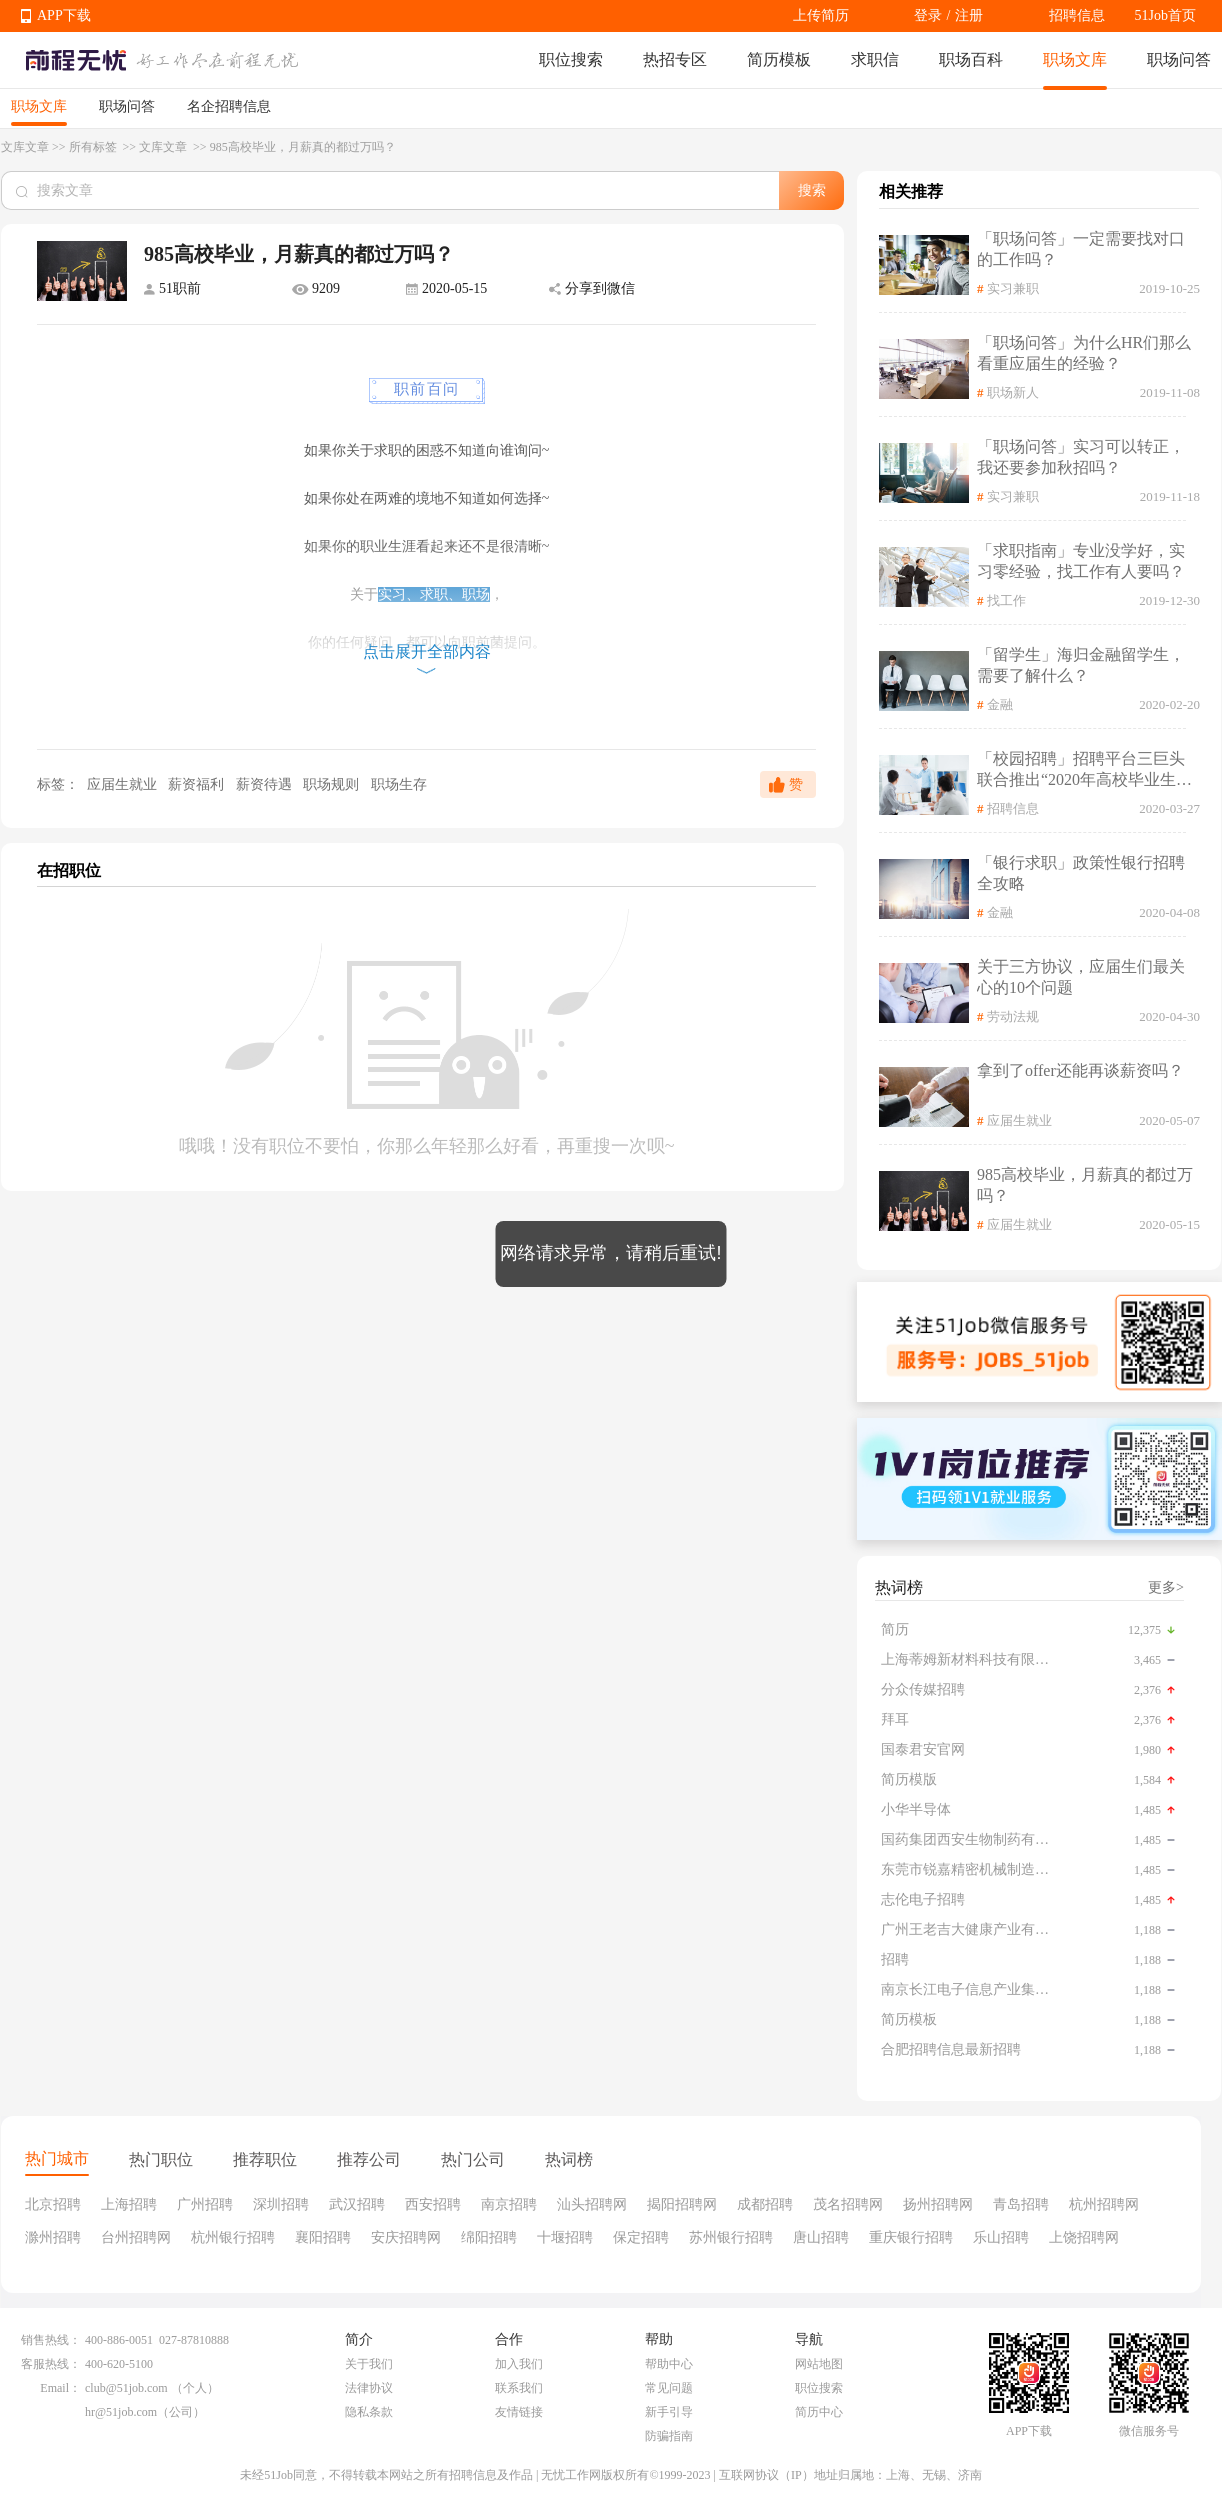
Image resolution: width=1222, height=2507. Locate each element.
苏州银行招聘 (731, 2237)
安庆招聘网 (406, 2237)
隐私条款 (369, 2412)
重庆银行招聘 (911, 2237)
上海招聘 (129, 2204)
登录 (928, 15)
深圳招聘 (281, 2204)
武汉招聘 (357, 2204)
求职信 (875, 59)
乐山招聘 (1001, 2237)
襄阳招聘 (323, 2237)
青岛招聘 (1021, 2204)
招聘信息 (1077, 15)
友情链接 (519, 2412)
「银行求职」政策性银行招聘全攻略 (1081, 873)
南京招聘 (509, 2204)
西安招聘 (433, 2204)
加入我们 (519, 2364)
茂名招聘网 (848, 2204)
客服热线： (51, 2364)
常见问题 (669, 2388)
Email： (60, 2388)
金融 (1000, 704)
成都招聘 (765, 2204)
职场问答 (1179, 59)
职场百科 (971, 59)
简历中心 (819, 2412)
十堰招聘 (565, 2237)
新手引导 (669, 2412)
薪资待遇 (266, 784)
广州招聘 (205, 2204)
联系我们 (519, 2388)
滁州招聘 (53, 2237)
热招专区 (675, 59)
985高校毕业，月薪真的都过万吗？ (1085, 1185)
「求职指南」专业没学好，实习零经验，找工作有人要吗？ (1081, 561)
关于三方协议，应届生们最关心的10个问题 (1081, 977)
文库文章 (25, 147)
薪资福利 (198, 784)
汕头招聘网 (592, 2204)
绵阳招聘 (489, 2237)
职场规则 (333, 784)
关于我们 (369, 2364)
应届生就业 (121, 784)
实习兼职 (1013, 288)
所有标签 (94, 147)
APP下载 (64, 15)
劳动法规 (1013, 1016)
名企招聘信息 (229, 106)
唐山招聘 (821, 2237)
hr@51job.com (121, 2412)
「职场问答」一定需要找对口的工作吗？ (1081, 249)
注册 (969, 15)
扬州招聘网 (938, 2204)
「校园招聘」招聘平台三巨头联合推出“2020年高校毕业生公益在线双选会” (1084, 770)
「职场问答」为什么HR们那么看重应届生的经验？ (1084, 353)
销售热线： (51, 2340)
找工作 (1006, 600)
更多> (1166, 1587)
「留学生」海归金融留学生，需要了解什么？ (1081, 665)
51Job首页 (1165, 15)
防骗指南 (669, 2436)
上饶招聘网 (1084, 2237)
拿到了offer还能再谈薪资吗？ (1080, 1070)
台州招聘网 (136, 2237)
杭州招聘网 (1104, 2204)
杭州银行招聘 (233, 2237)
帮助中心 (669, 2364)
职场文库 (1075, 59)
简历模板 (779, 59)
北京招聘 (53, 2204)
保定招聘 (641, 2237)
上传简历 (821, 15)
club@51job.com (126, 2388)
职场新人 (1013, 392)
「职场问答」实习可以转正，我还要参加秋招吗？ (1081, 457)
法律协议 (369, 2388)
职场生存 (399, 784)
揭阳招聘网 (682, 2204)
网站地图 (819, 2364)
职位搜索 (571, 59)
